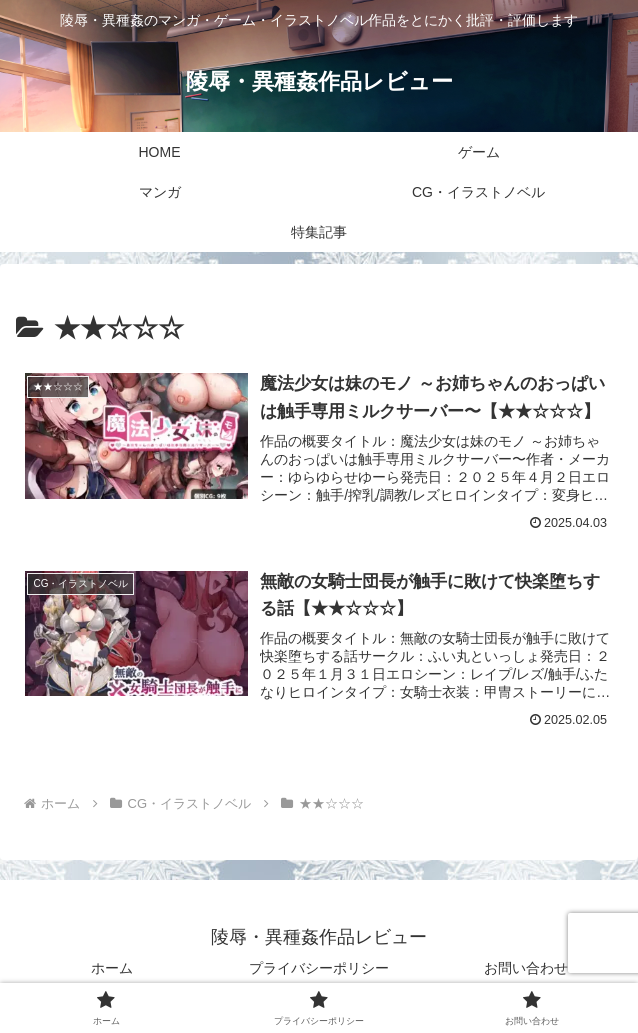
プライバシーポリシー (319, 968)
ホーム (112, 968)
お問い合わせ (526, 968)
